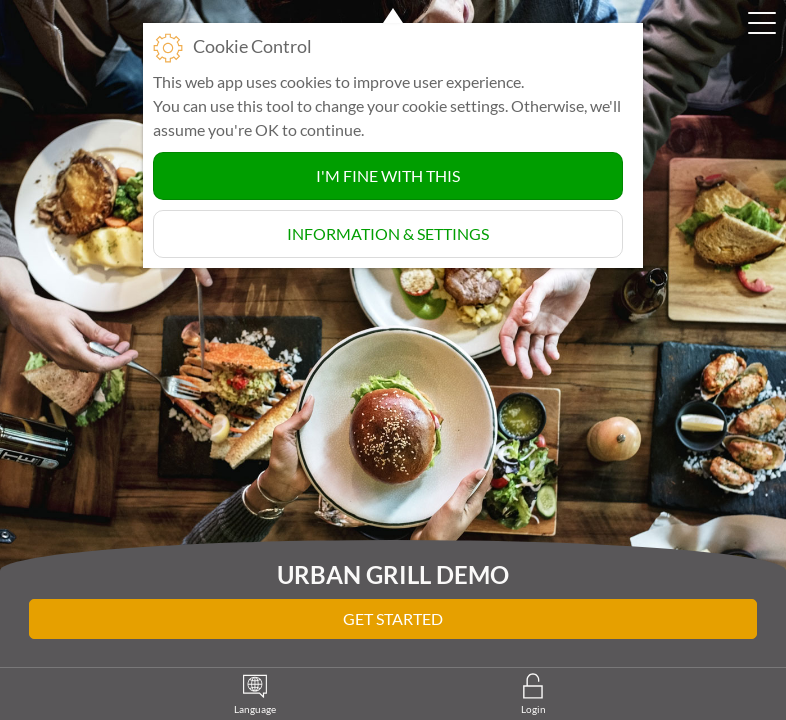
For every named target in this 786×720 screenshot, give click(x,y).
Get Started (393, 618)
